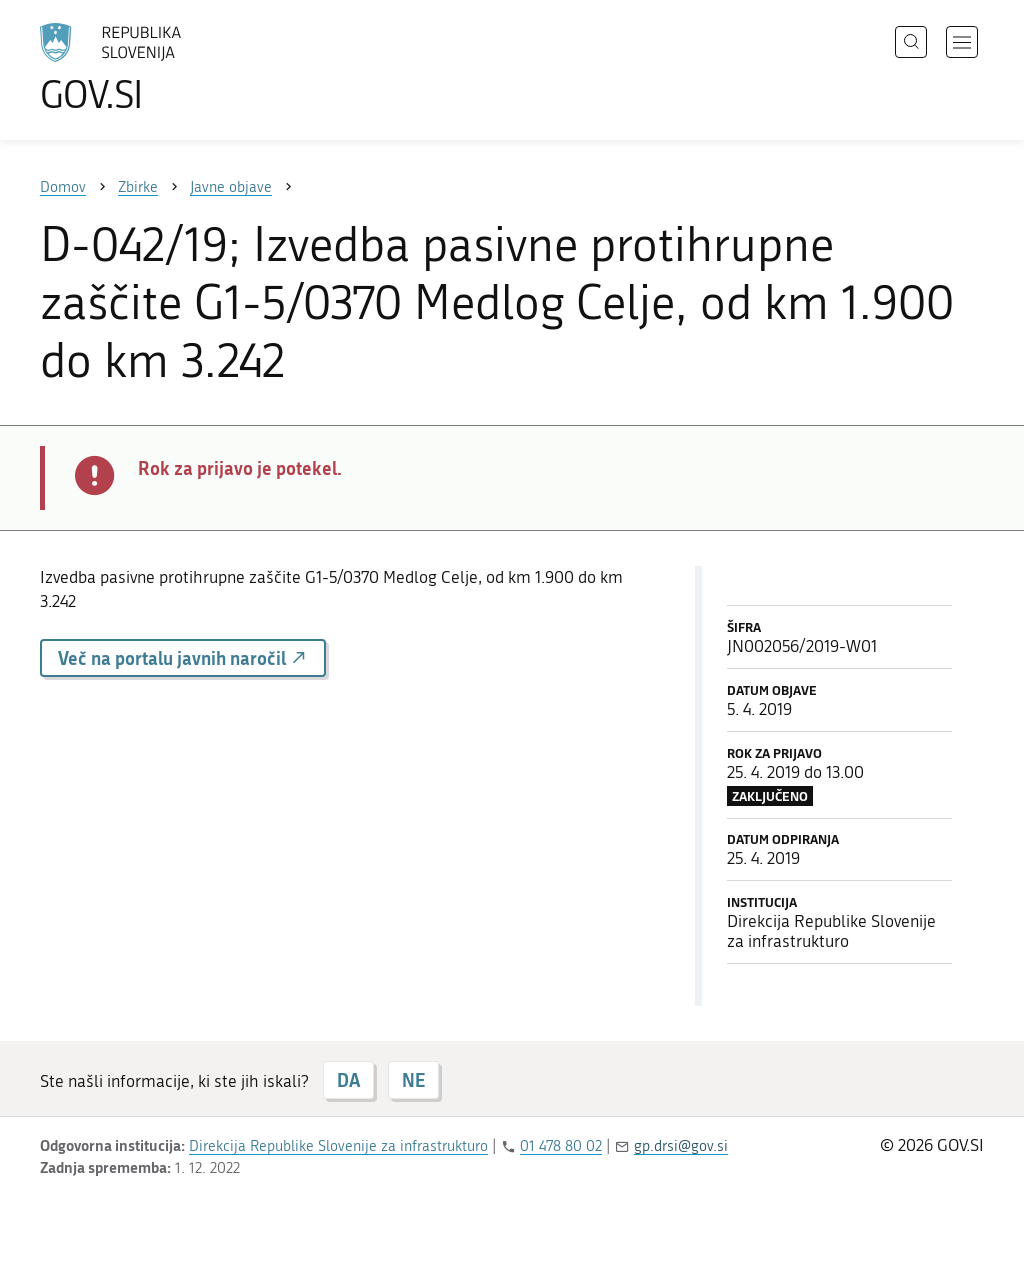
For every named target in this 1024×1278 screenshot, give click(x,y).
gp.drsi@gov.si (681, 1146)
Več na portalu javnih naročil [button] (183, 658)
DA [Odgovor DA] (348, 1080)
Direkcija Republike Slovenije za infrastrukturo (338, 1146)
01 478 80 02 (561, 1146)
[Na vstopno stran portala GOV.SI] (166, 68)
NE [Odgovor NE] (413, 1080)
